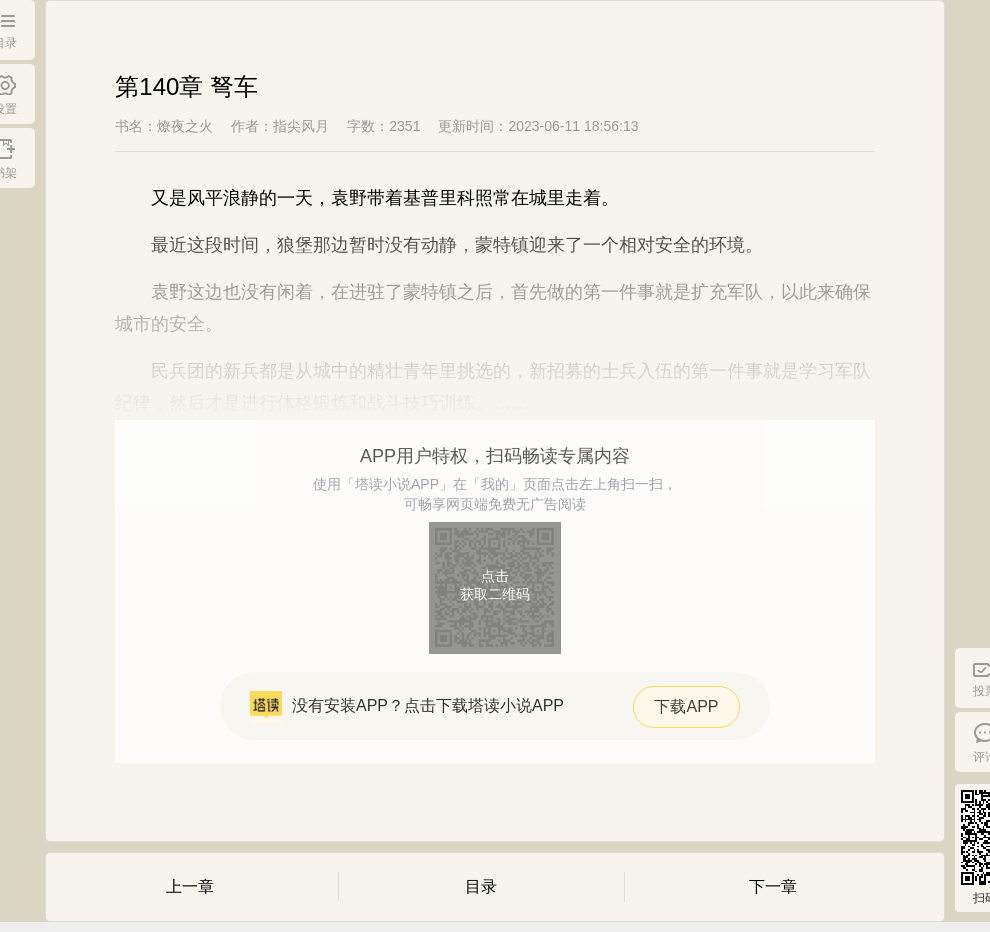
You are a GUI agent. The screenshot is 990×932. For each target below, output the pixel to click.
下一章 (773, 886)
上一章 (190, 886)
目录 (481, 886)
